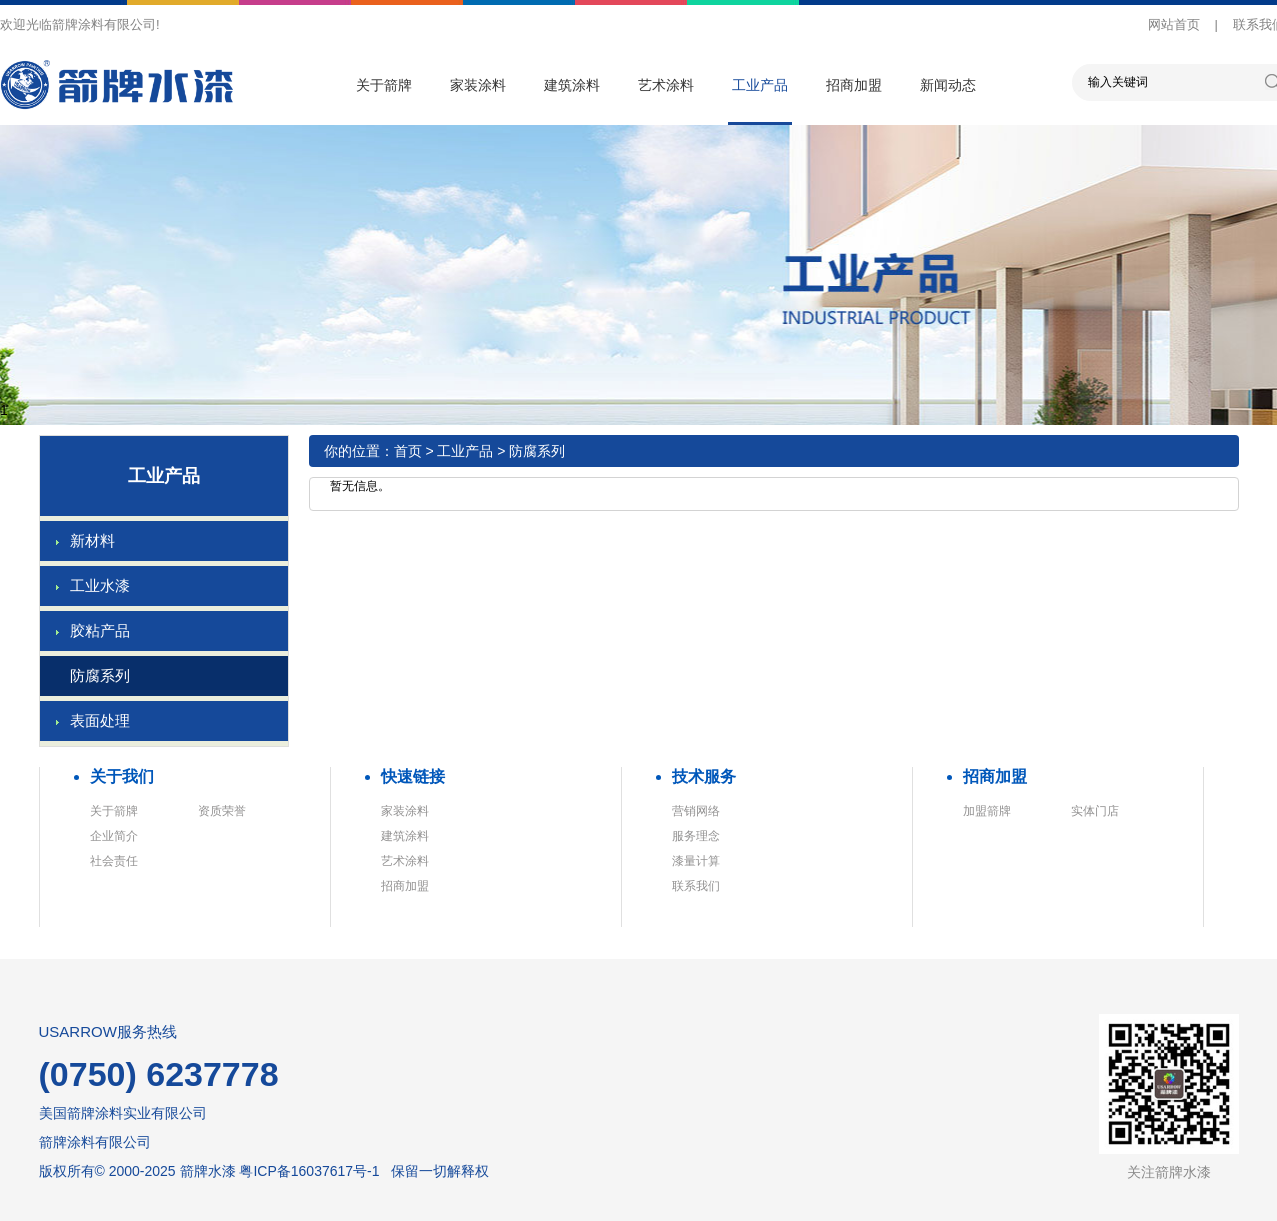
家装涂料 (478, 85)
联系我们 (696, 886)
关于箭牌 (384, 85)
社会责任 (114, 861)
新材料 (92, 540)
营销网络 (696, 811)
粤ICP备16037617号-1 (309, 1171)
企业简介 (114, 836)
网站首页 (1174, 24)
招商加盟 (854, 85)
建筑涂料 (572, 85)
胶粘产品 (100, 630)
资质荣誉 (222, 811)
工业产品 (760, 85)
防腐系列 (100, 675)
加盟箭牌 (987, 811)
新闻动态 (948, 85)
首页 (408, 451)
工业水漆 (100, 585)
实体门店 (1095, 811)
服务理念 (696, 836)
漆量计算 (696, 861)
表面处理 (100, 720)
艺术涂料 (666, 85)
